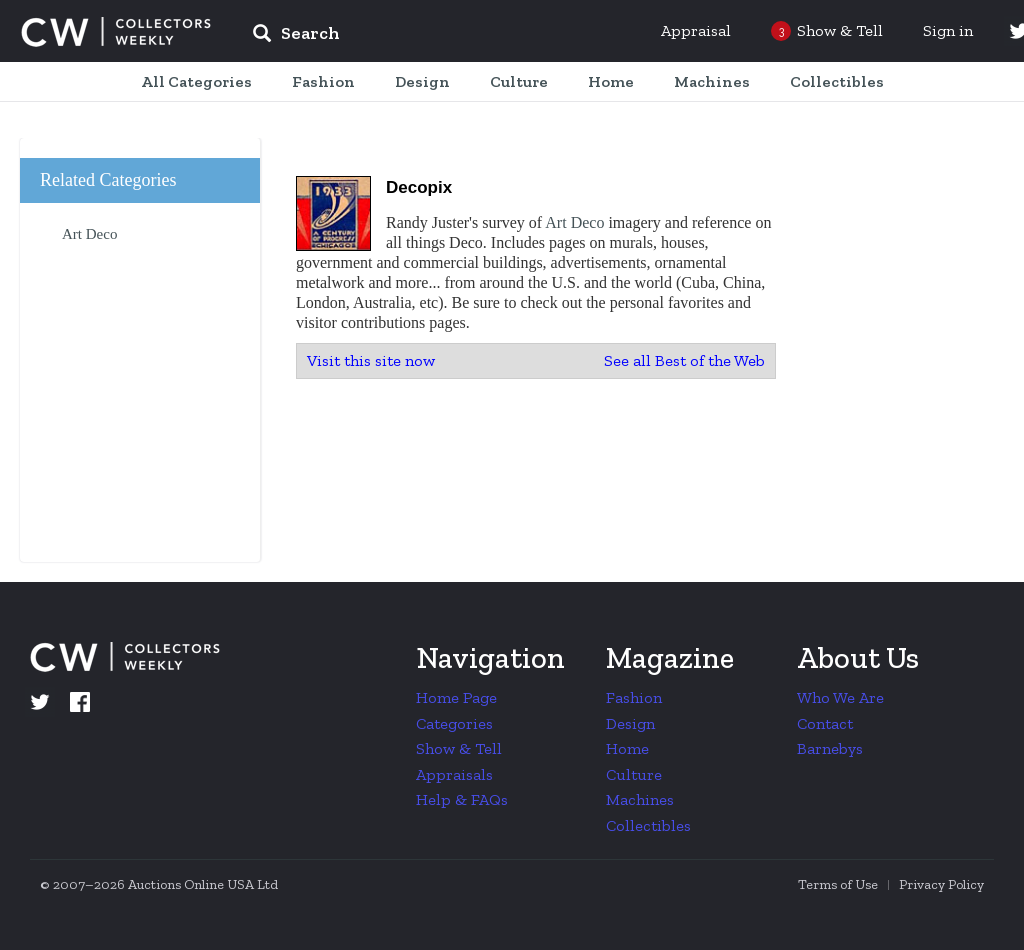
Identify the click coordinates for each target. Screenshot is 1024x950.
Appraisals (454, 774)
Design (630, 723)
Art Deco (574, 222)
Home (627, 748)
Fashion (634, 697)
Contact (825, 723)
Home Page (456, 697)
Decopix (419, 187)
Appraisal (696, 30)
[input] (441, 36)
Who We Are (840, 697)
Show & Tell (459, 748)
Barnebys (830, 748)
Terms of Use (838, 884)
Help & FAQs (462, 799)
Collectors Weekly (116, 32)
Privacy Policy (941, 884)
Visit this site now (371, 360)
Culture (634, 774)
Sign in (948, 30)
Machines (640, 799)
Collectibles (648, 825)
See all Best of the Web (684, 360)
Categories (454, 723)
